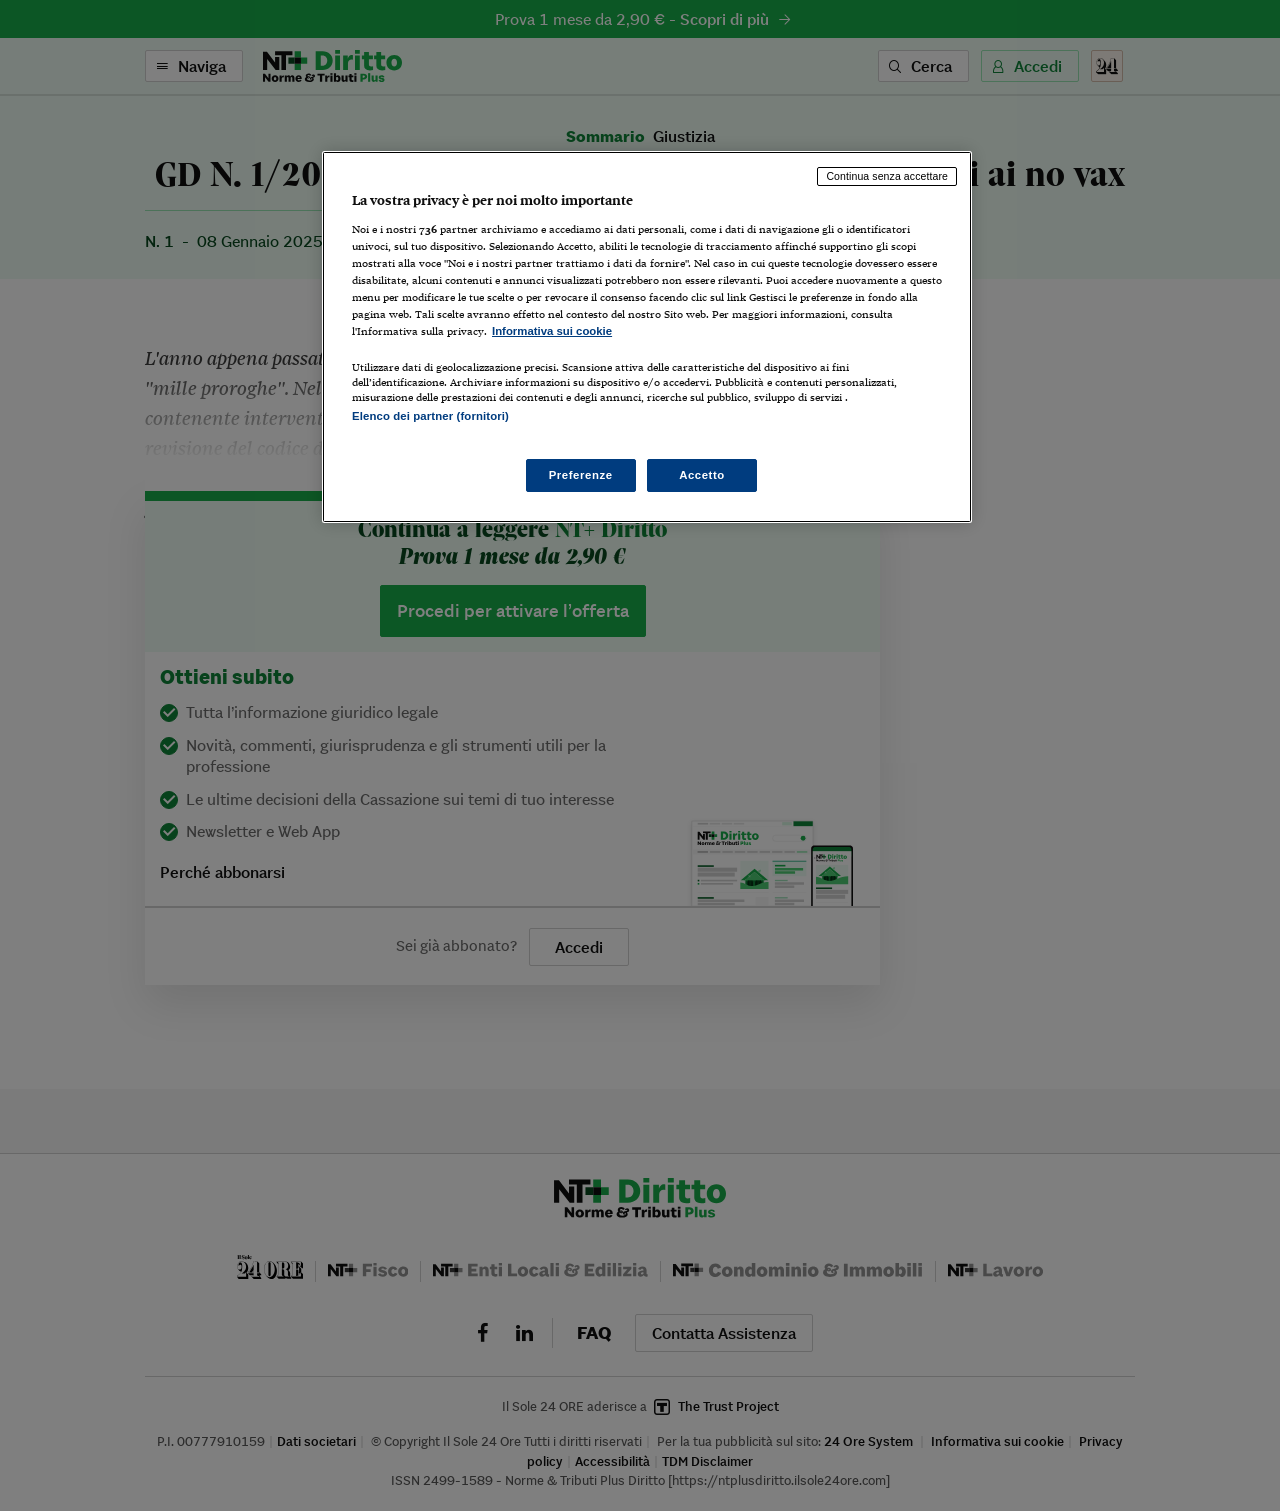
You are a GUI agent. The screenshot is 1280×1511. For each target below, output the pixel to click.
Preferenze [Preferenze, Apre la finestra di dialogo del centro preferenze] (581, 475)
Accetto (702, 475)
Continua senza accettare (887, 176)
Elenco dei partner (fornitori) (430, 416)
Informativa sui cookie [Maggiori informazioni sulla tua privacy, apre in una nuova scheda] (552, 331)
